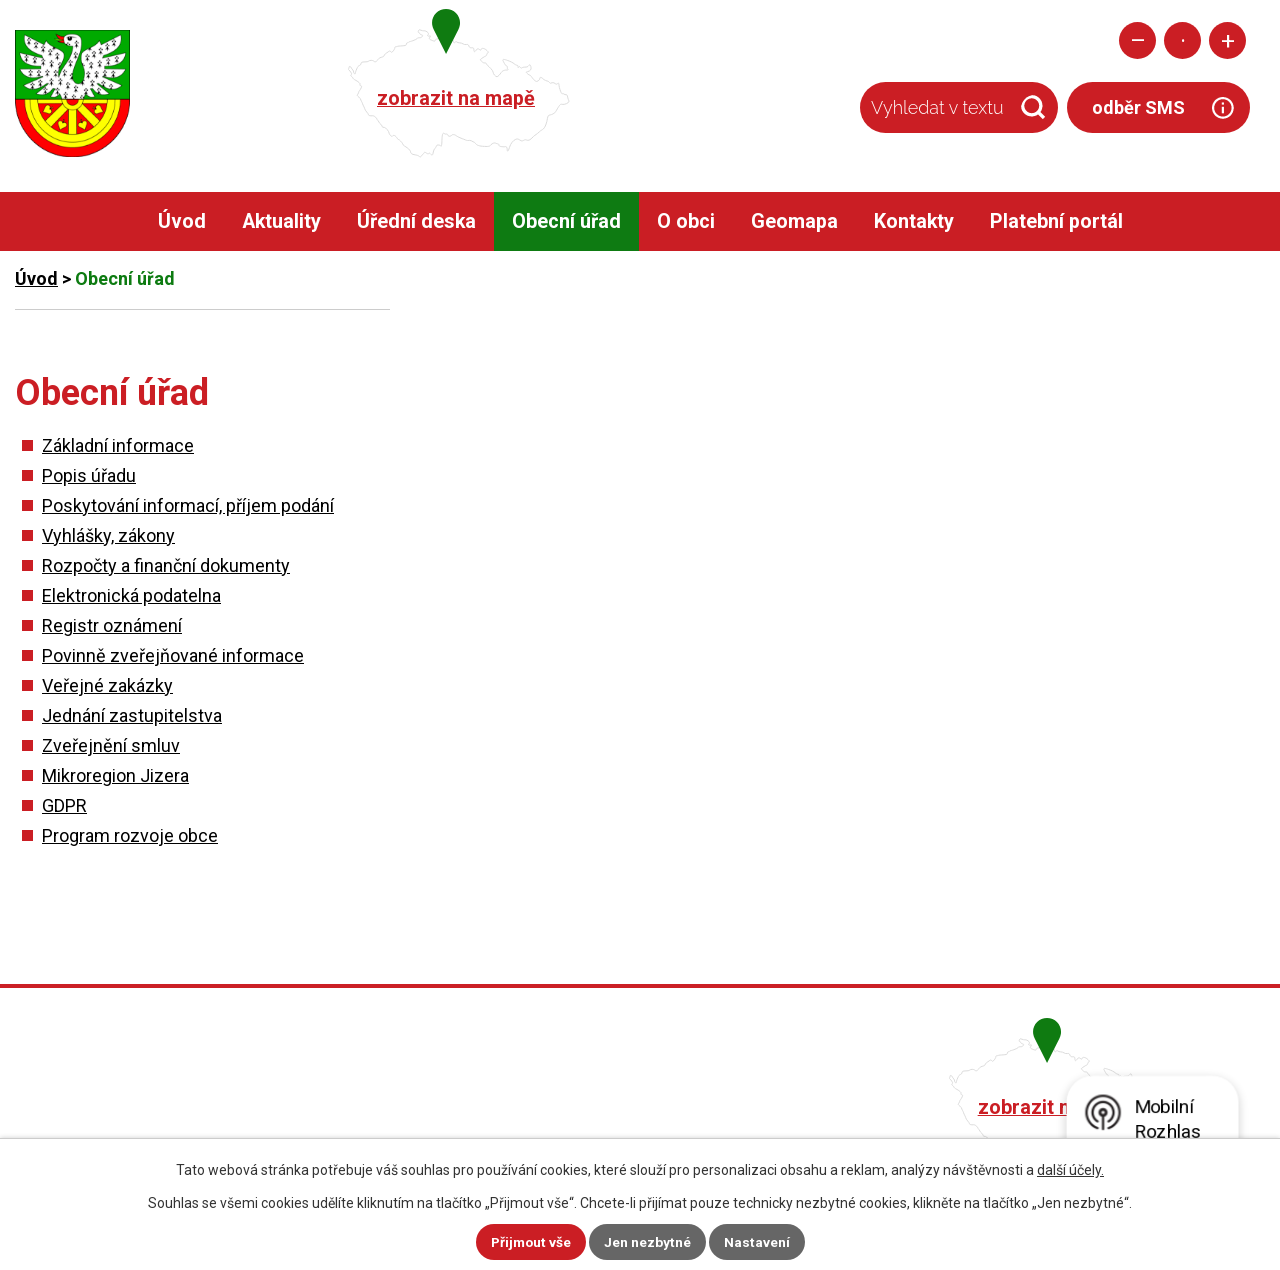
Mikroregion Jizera (115, 775)
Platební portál (1056, 221)
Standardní (1182, 40)
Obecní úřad (566, 221)
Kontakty (914, 221)
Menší (1137, 40)
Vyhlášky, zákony (108, 535)
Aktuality (281, 221)
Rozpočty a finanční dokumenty (166, 565)
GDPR (64, 805)
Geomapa (794, 221)
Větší (1227, 40)
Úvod (182, 221)
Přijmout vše (530, 1242)
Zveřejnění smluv (111, 745)
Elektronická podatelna (131, 595)
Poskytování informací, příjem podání (188, 505)
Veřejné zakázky (107, 685)
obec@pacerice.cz (541, 1133)
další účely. (1070, 1170)
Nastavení (758, 1242)
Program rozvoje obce (130, 835)
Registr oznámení (112, 625)
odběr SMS (1138, 107)
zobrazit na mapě (456, 98)
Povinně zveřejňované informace (173, 655)
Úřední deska (416, 221)
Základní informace (118, 445)
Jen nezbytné (648, 1242)
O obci (686, 221)
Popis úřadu (89, 475)
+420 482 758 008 (538, 1104)
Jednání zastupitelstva (132, 715)
